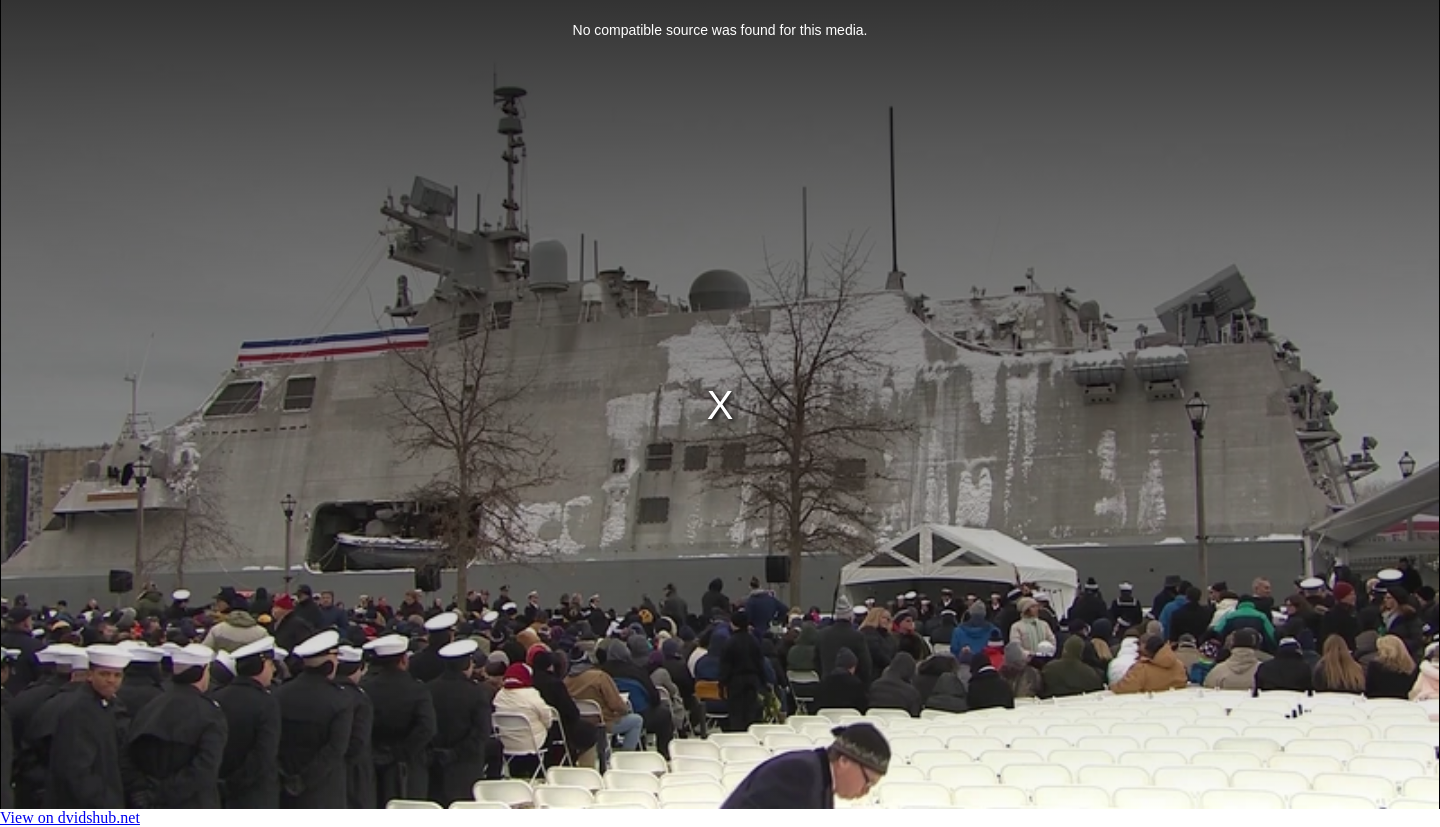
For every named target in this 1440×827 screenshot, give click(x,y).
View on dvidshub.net (70, 817)
